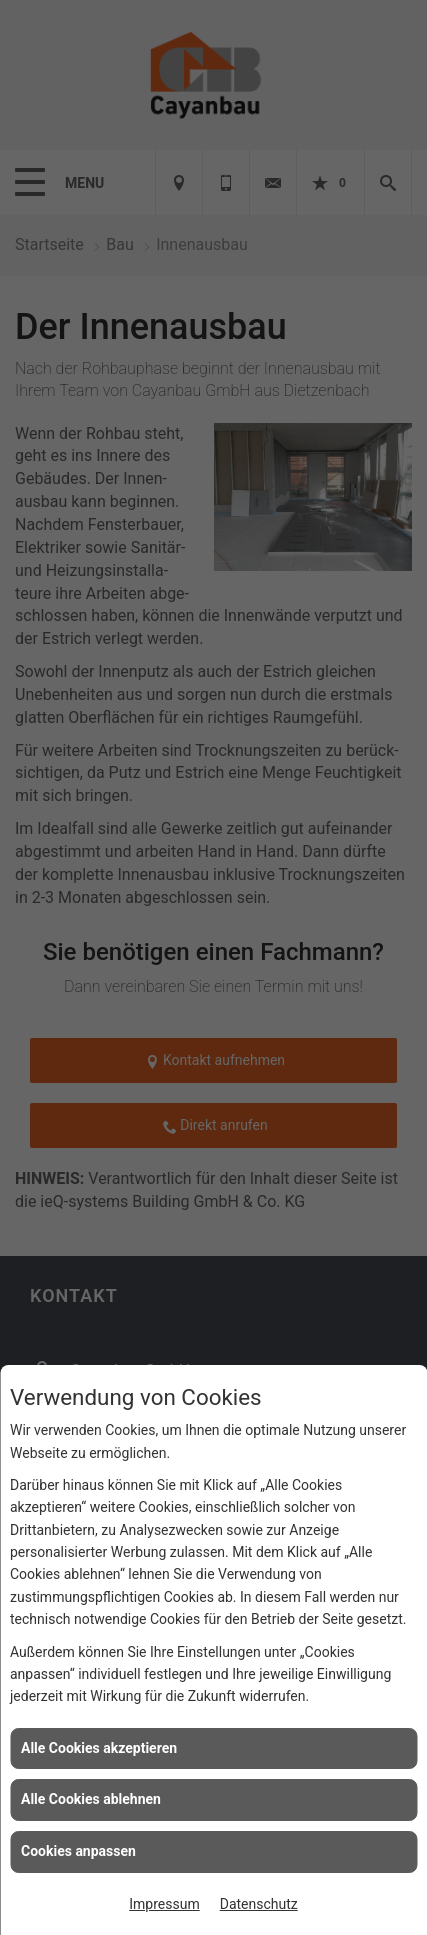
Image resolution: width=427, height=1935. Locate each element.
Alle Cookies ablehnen (91, 1799)
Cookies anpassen (78, 1851)
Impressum (164, 1904)
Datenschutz (259, 1904)
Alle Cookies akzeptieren (99, 1748)
